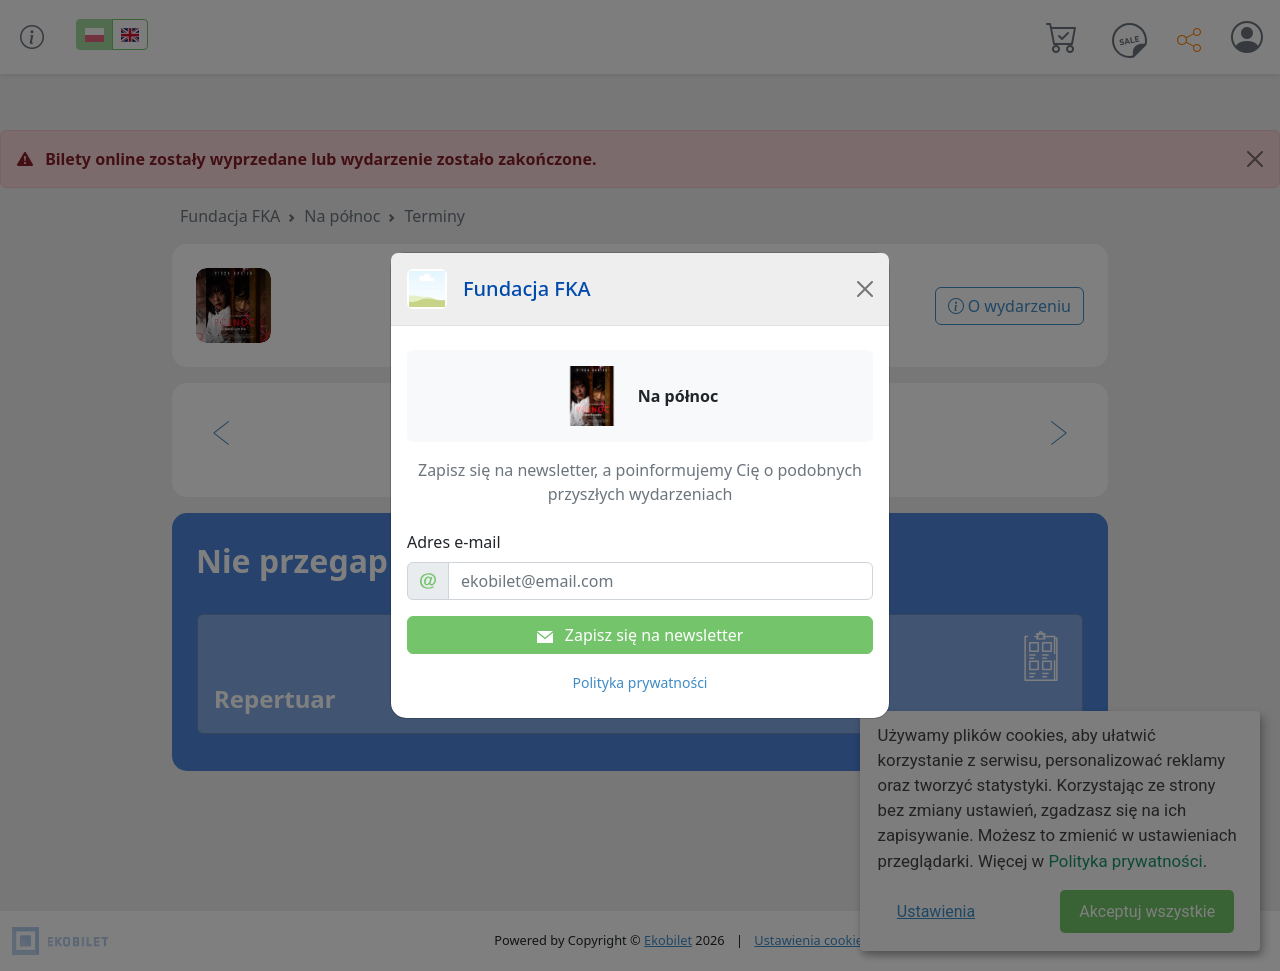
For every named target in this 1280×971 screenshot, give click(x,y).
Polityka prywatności (640, 682)
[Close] (865, 289)
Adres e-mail (454, 542)
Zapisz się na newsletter (640, 635)
